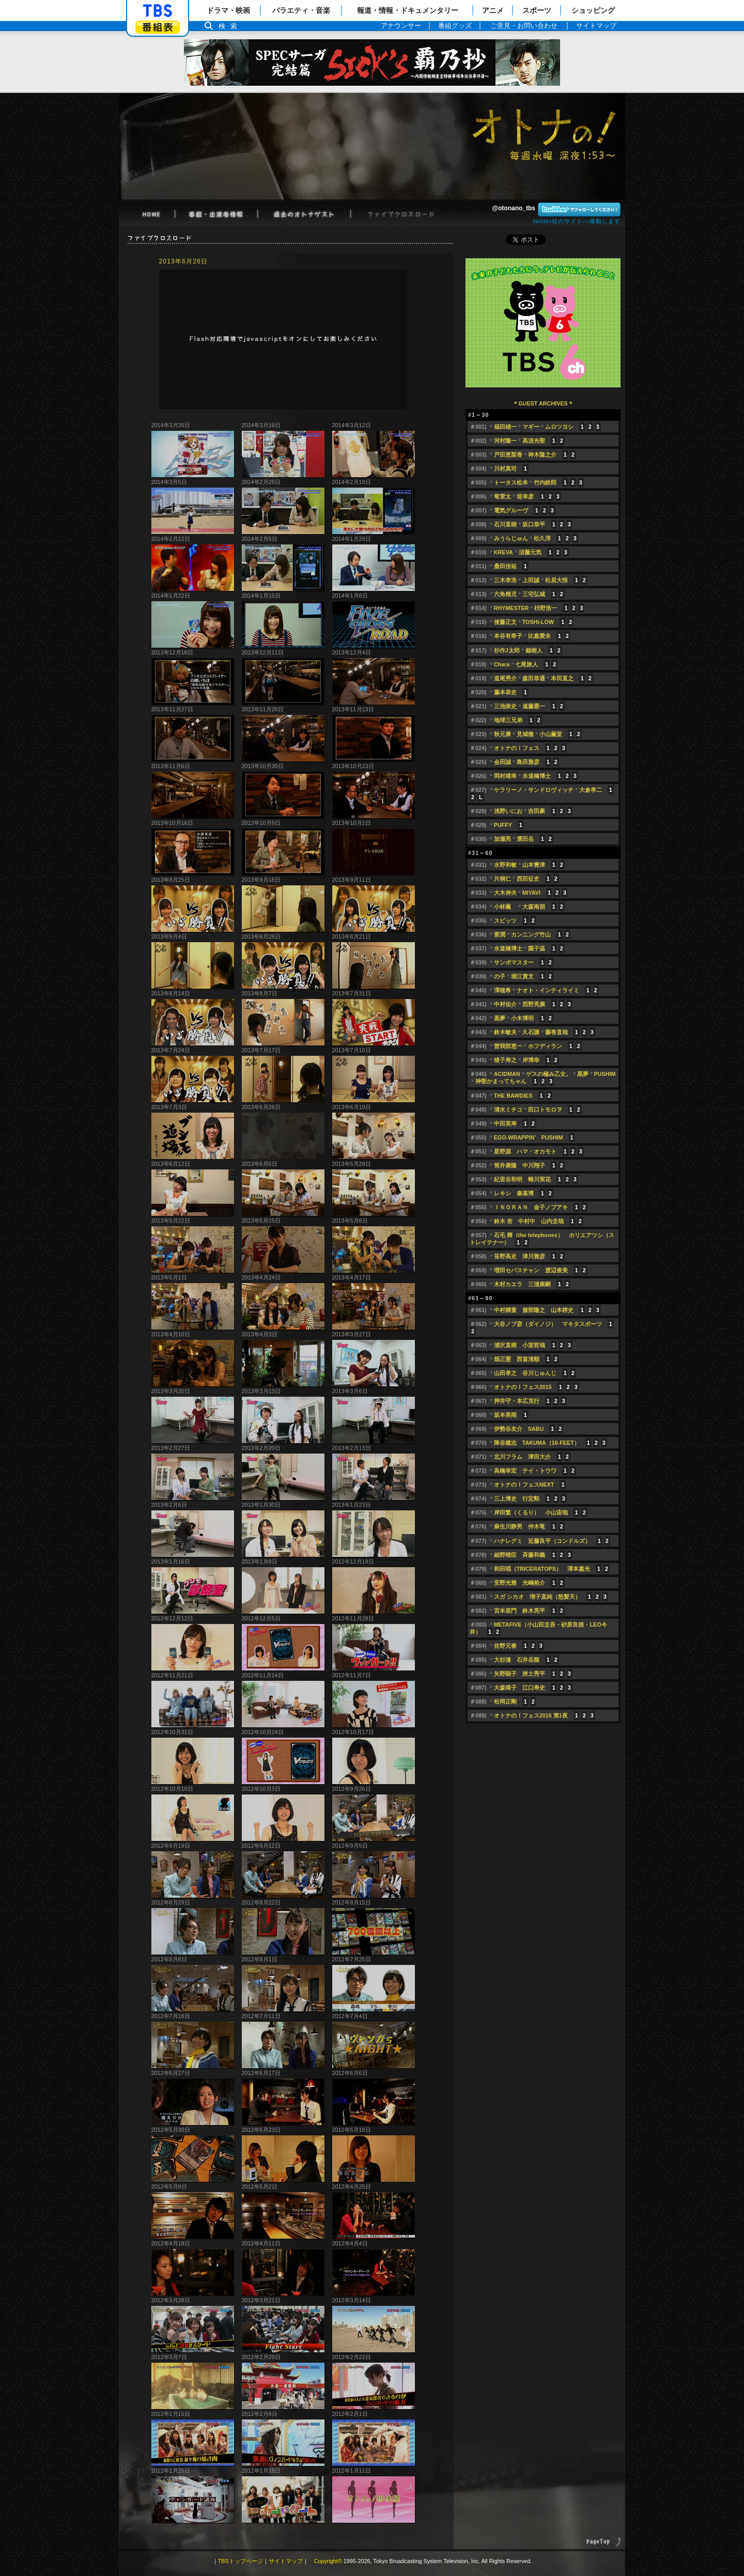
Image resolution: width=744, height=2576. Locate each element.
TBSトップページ (240, 2561)
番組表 (157, 27)
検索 (230, 26)
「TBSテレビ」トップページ (157, 11)
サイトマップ (286, 2561)
